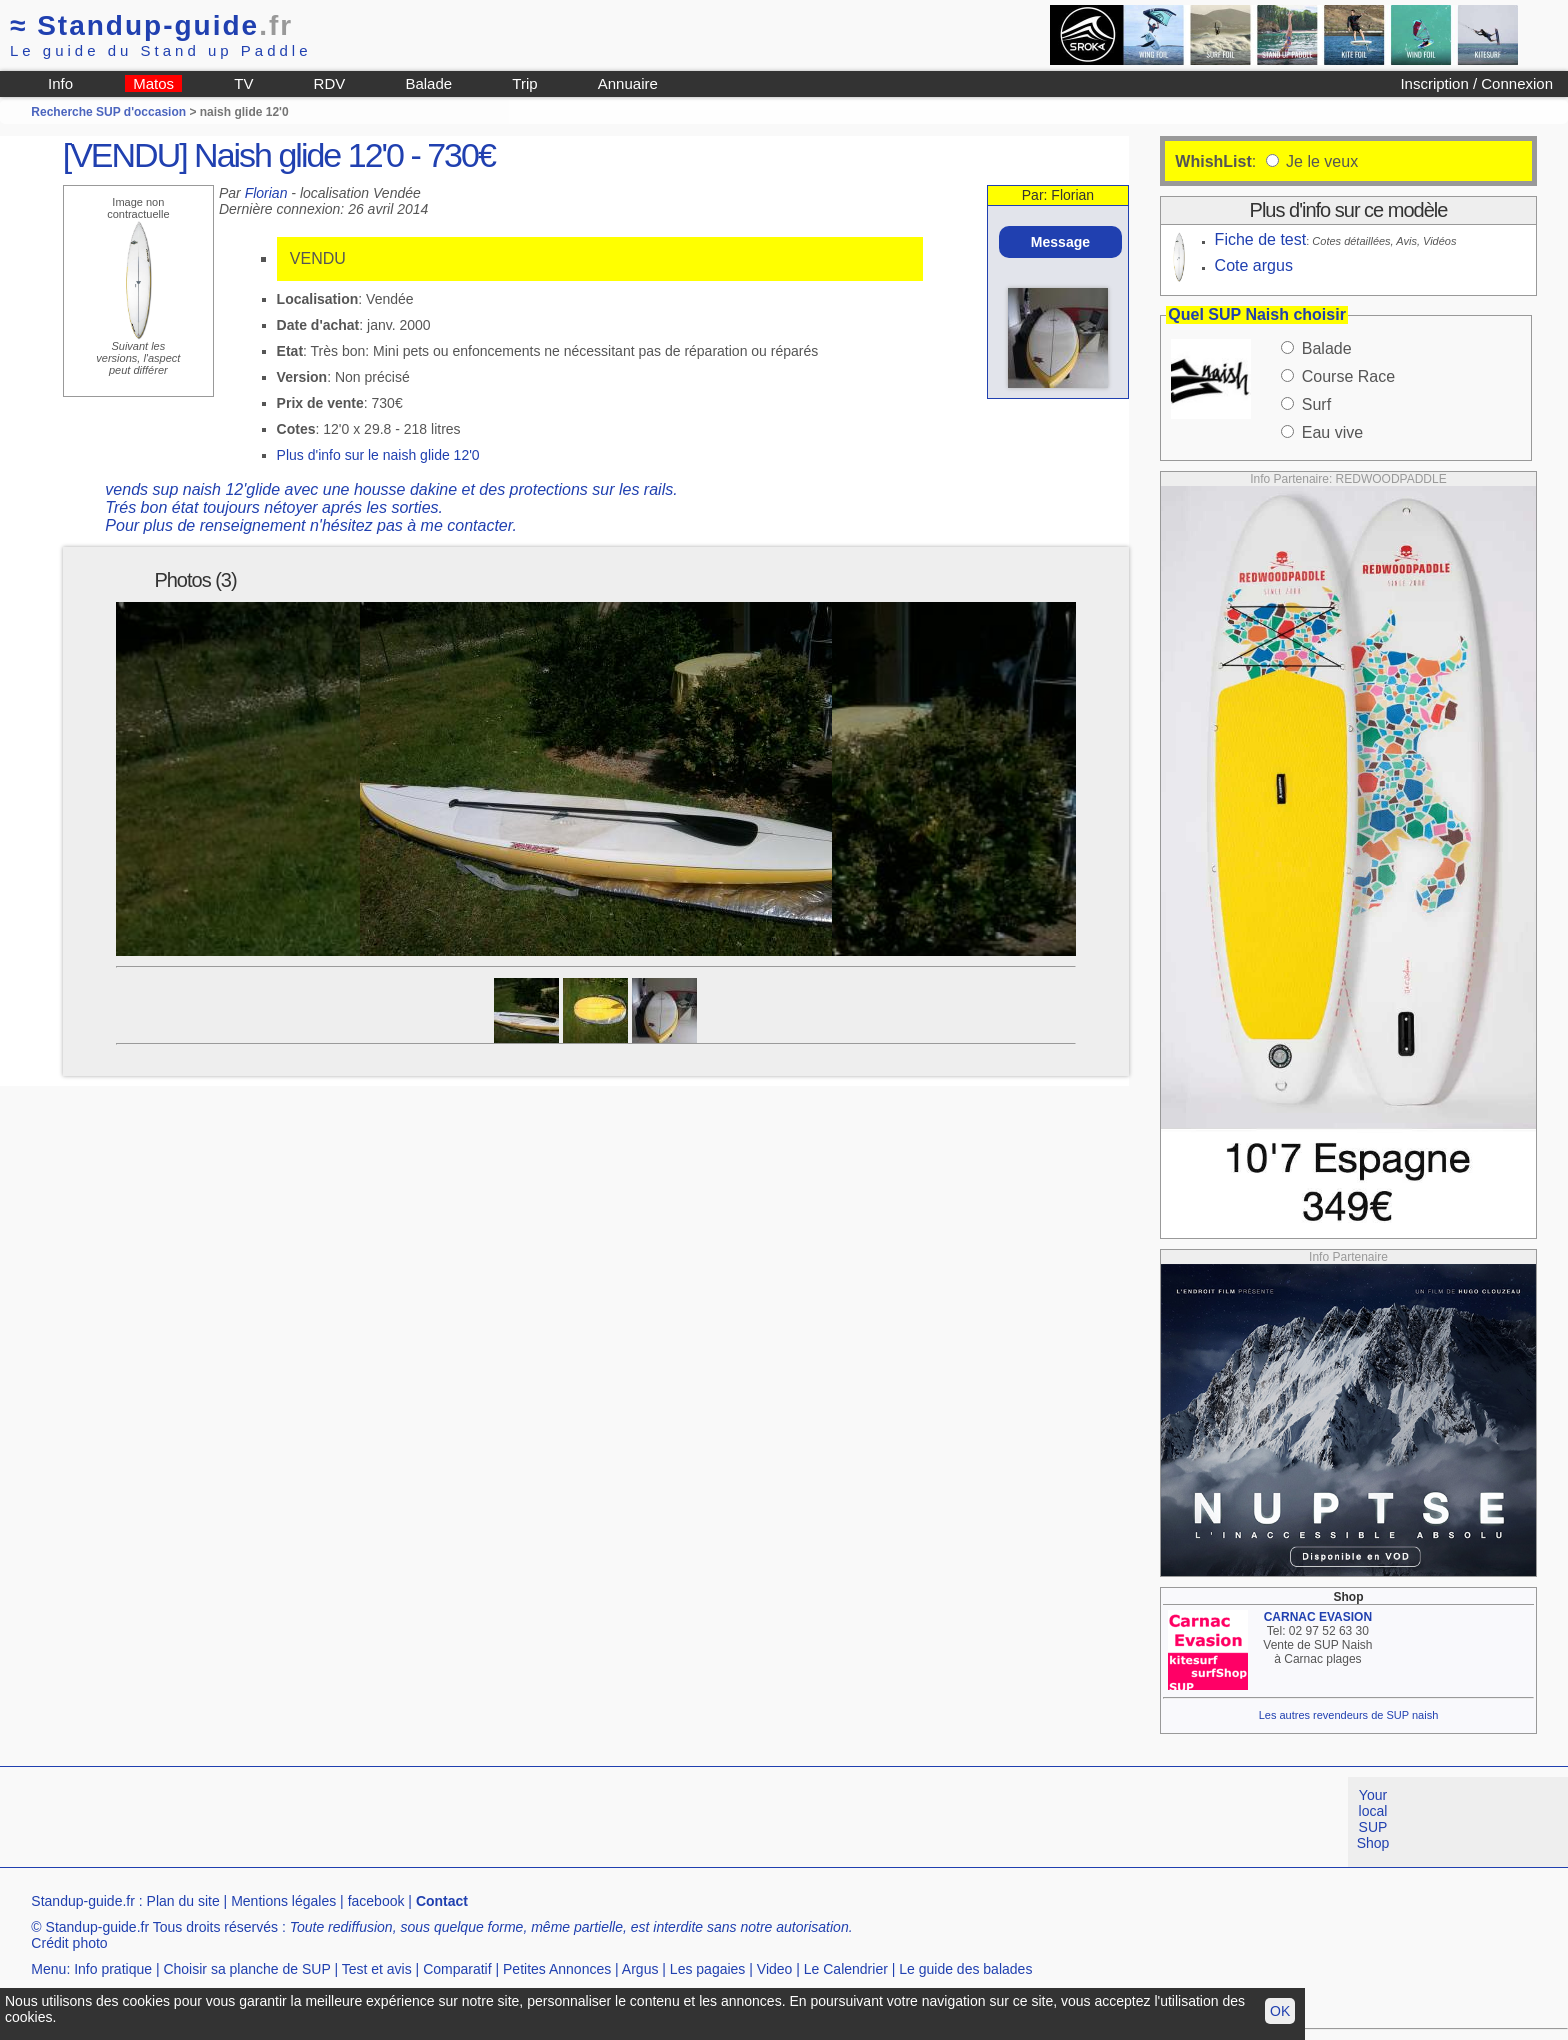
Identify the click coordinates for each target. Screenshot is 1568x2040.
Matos (153, 83)
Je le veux (1320, 161)
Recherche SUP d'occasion (108, 112)
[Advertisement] (364, 1822)
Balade (428, 83)
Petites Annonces (557, 1969)
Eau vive (1332, 432)
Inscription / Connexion (1476, 83)
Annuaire (628, 83)
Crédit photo (69, 1943)
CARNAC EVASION (1318, 1617)
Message (1060, 242)
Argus (640, 1969)
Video (775, 1969)
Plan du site (183, 1901)
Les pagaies (708, 1969)
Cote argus (1254, 265)
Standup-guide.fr (83, 1901)
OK (1280, 2011)
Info (60, 83)
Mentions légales (283, 1901)
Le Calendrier (846, 1969)
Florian (266, 193)
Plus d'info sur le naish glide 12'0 (378, 455)
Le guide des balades (965, 1969)
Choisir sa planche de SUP (246, 1969)
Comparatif (457, 1969)
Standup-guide (151, 25)
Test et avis (377, 1969)
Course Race (1348, 376)
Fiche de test (1261, 239)
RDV (330, 83)
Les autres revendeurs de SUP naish (1349, 1715)
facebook (376, 1901)
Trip (524, 83)
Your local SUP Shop (1373, 1819)
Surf (1316, 404)
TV (243, 83)
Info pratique (113, 1969)
